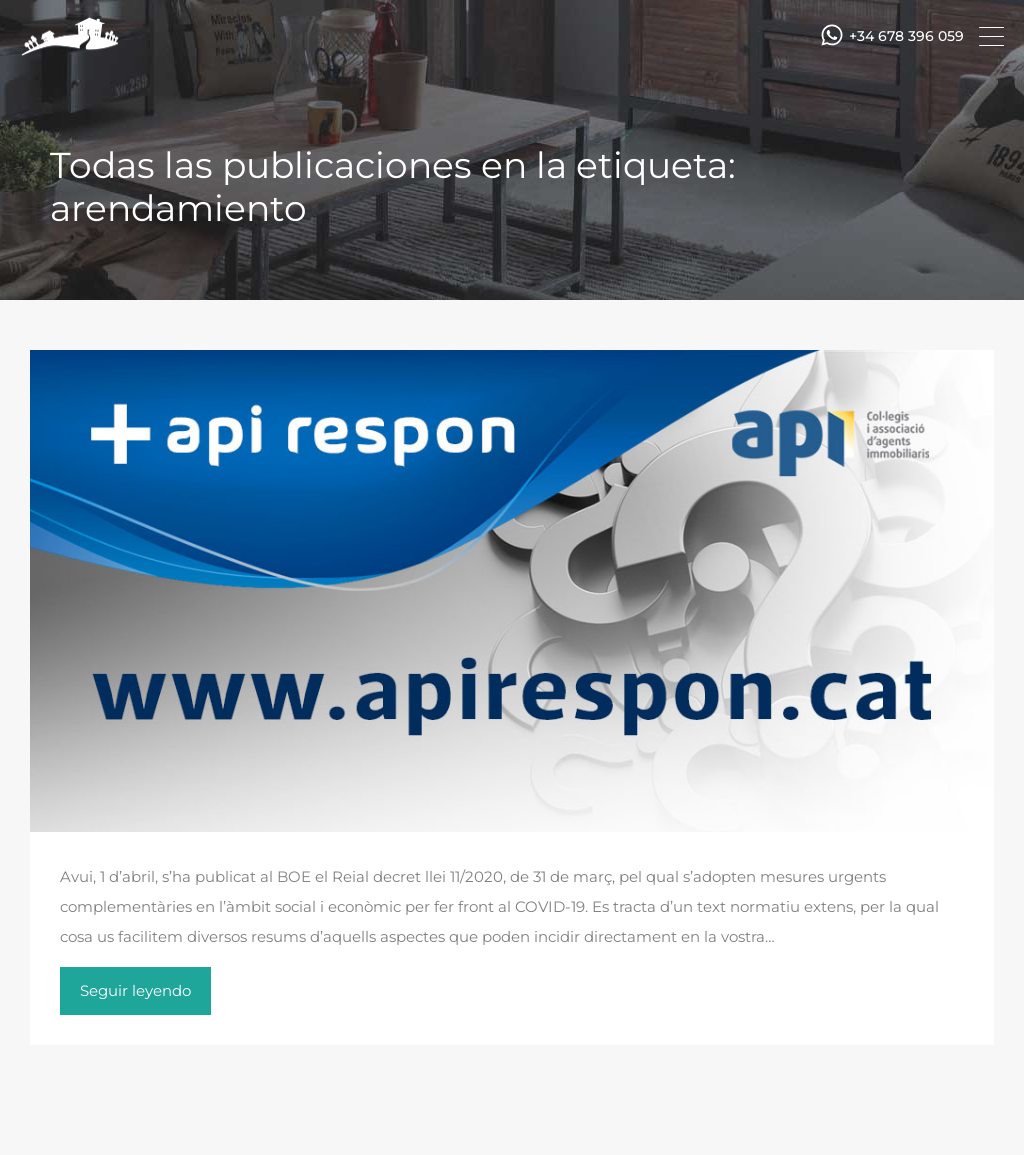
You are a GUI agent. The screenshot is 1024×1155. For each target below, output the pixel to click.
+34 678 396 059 (906, 36)
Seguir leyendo (135, 990)
